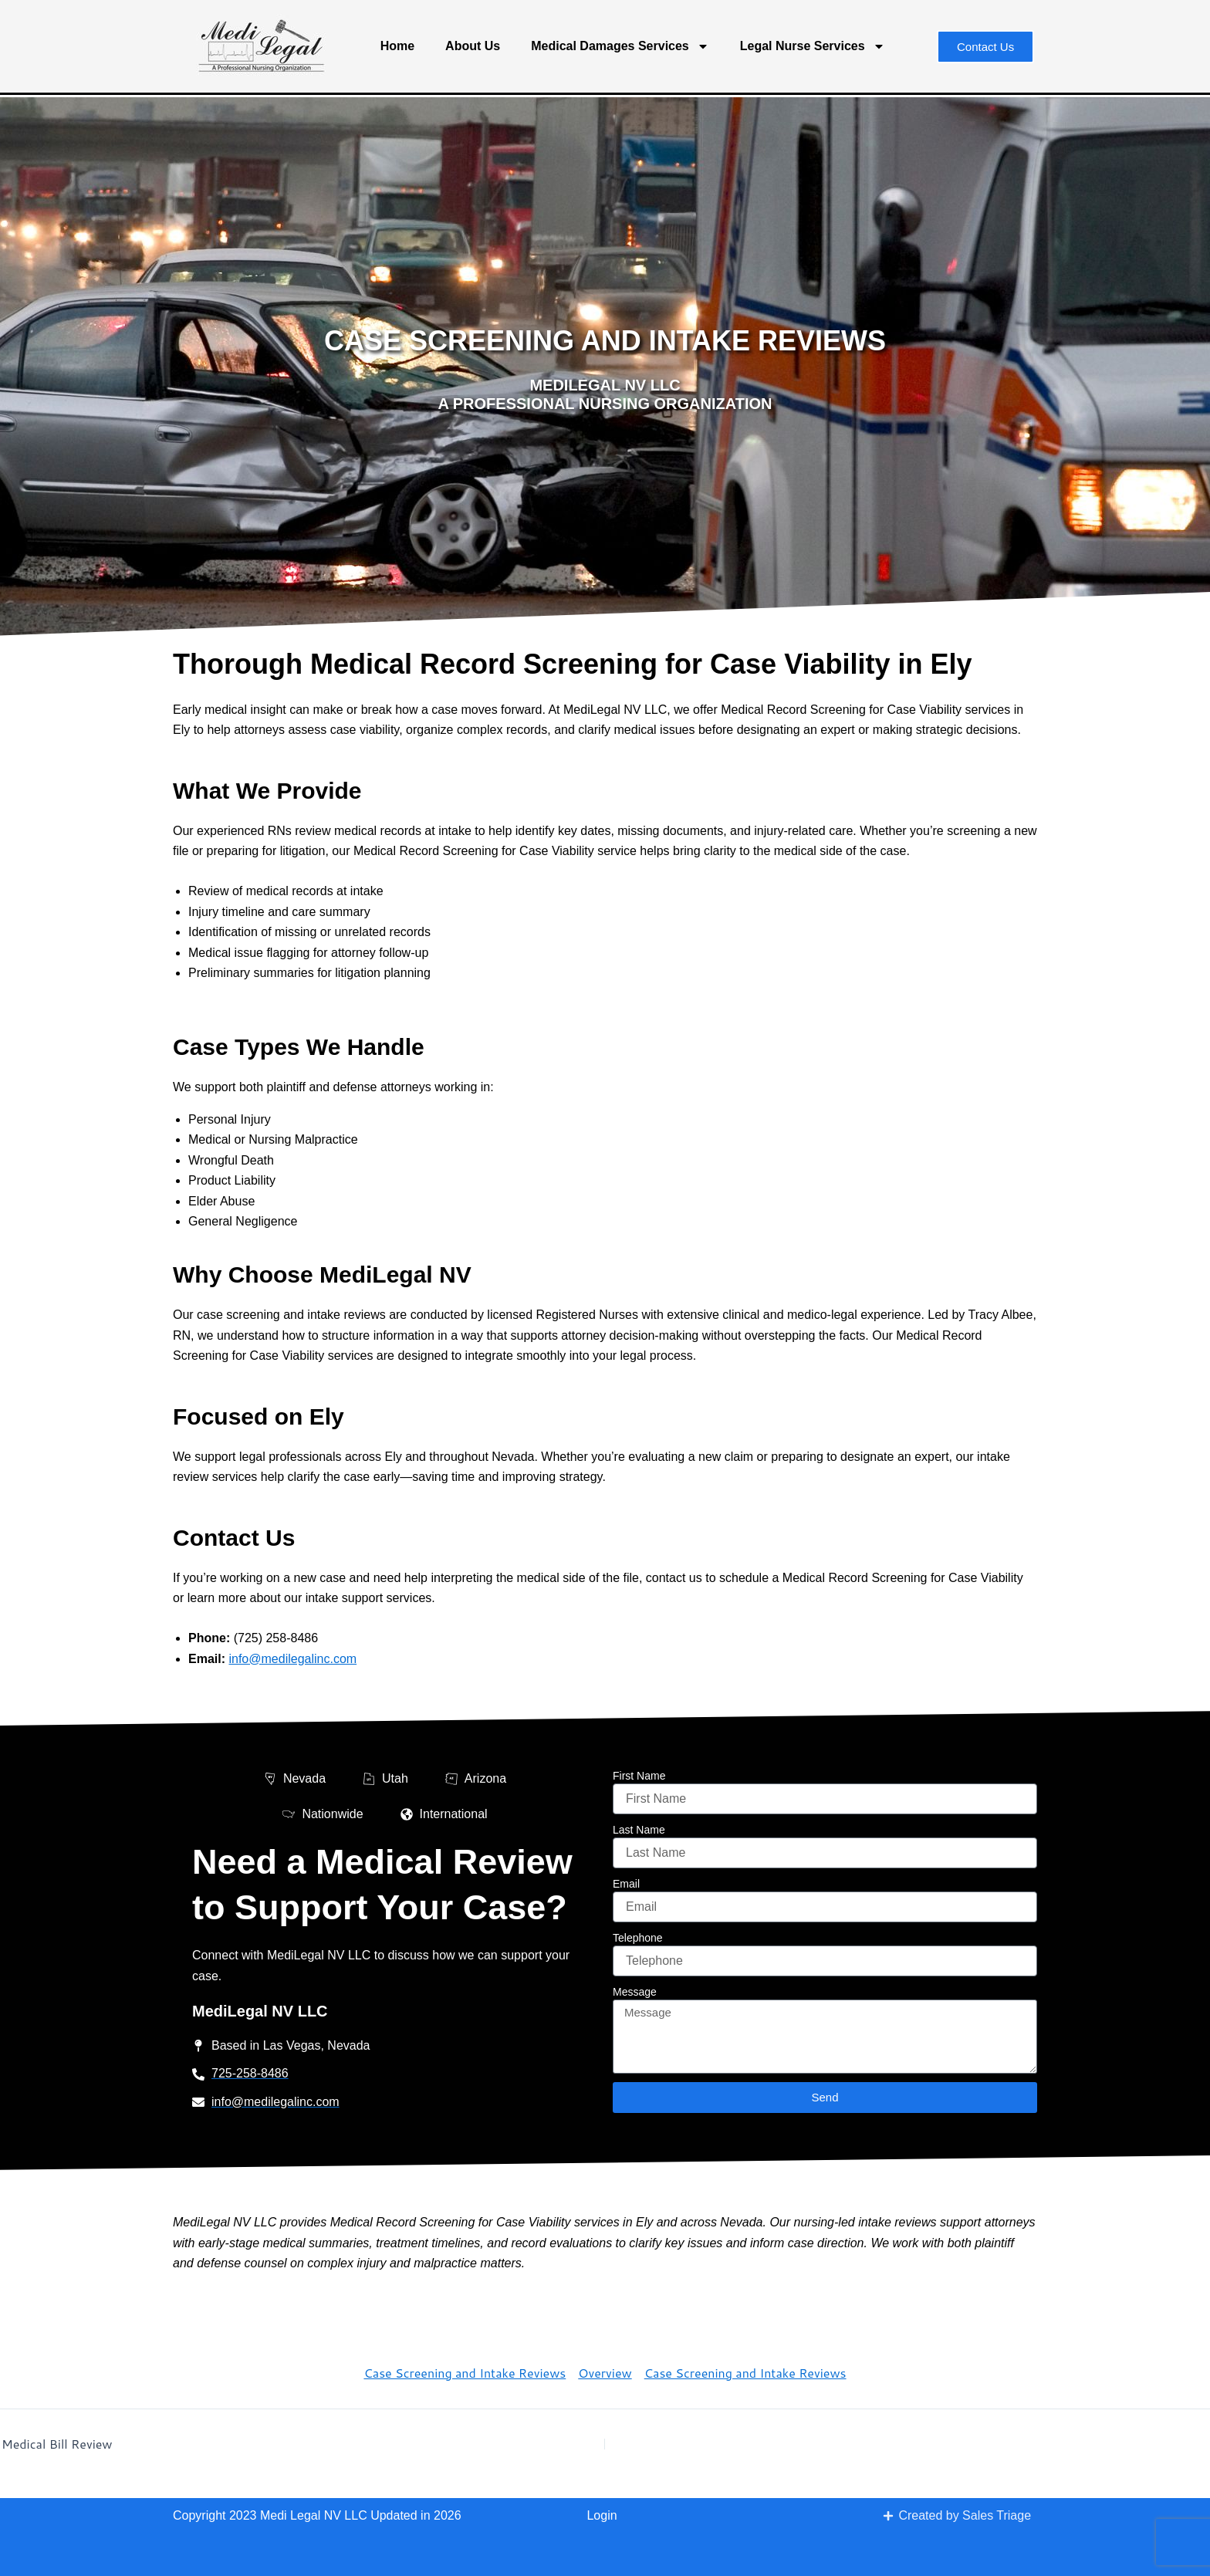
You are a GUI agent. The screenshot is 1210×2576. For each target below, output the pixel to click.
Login (601, 2515)
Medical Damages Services (620, 46)
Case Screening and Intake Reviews (464, 2373)
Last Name (639, 1830)
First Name (639, 1776)
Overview (604, 2373)
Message (635, 1992)
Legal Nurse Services (812, 46)
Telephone (638, 1938)
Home (397, 45)
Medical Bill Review (57, 2444)
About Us (472, 45)
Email (626, 1884)
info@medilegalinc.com (292, 1658)
